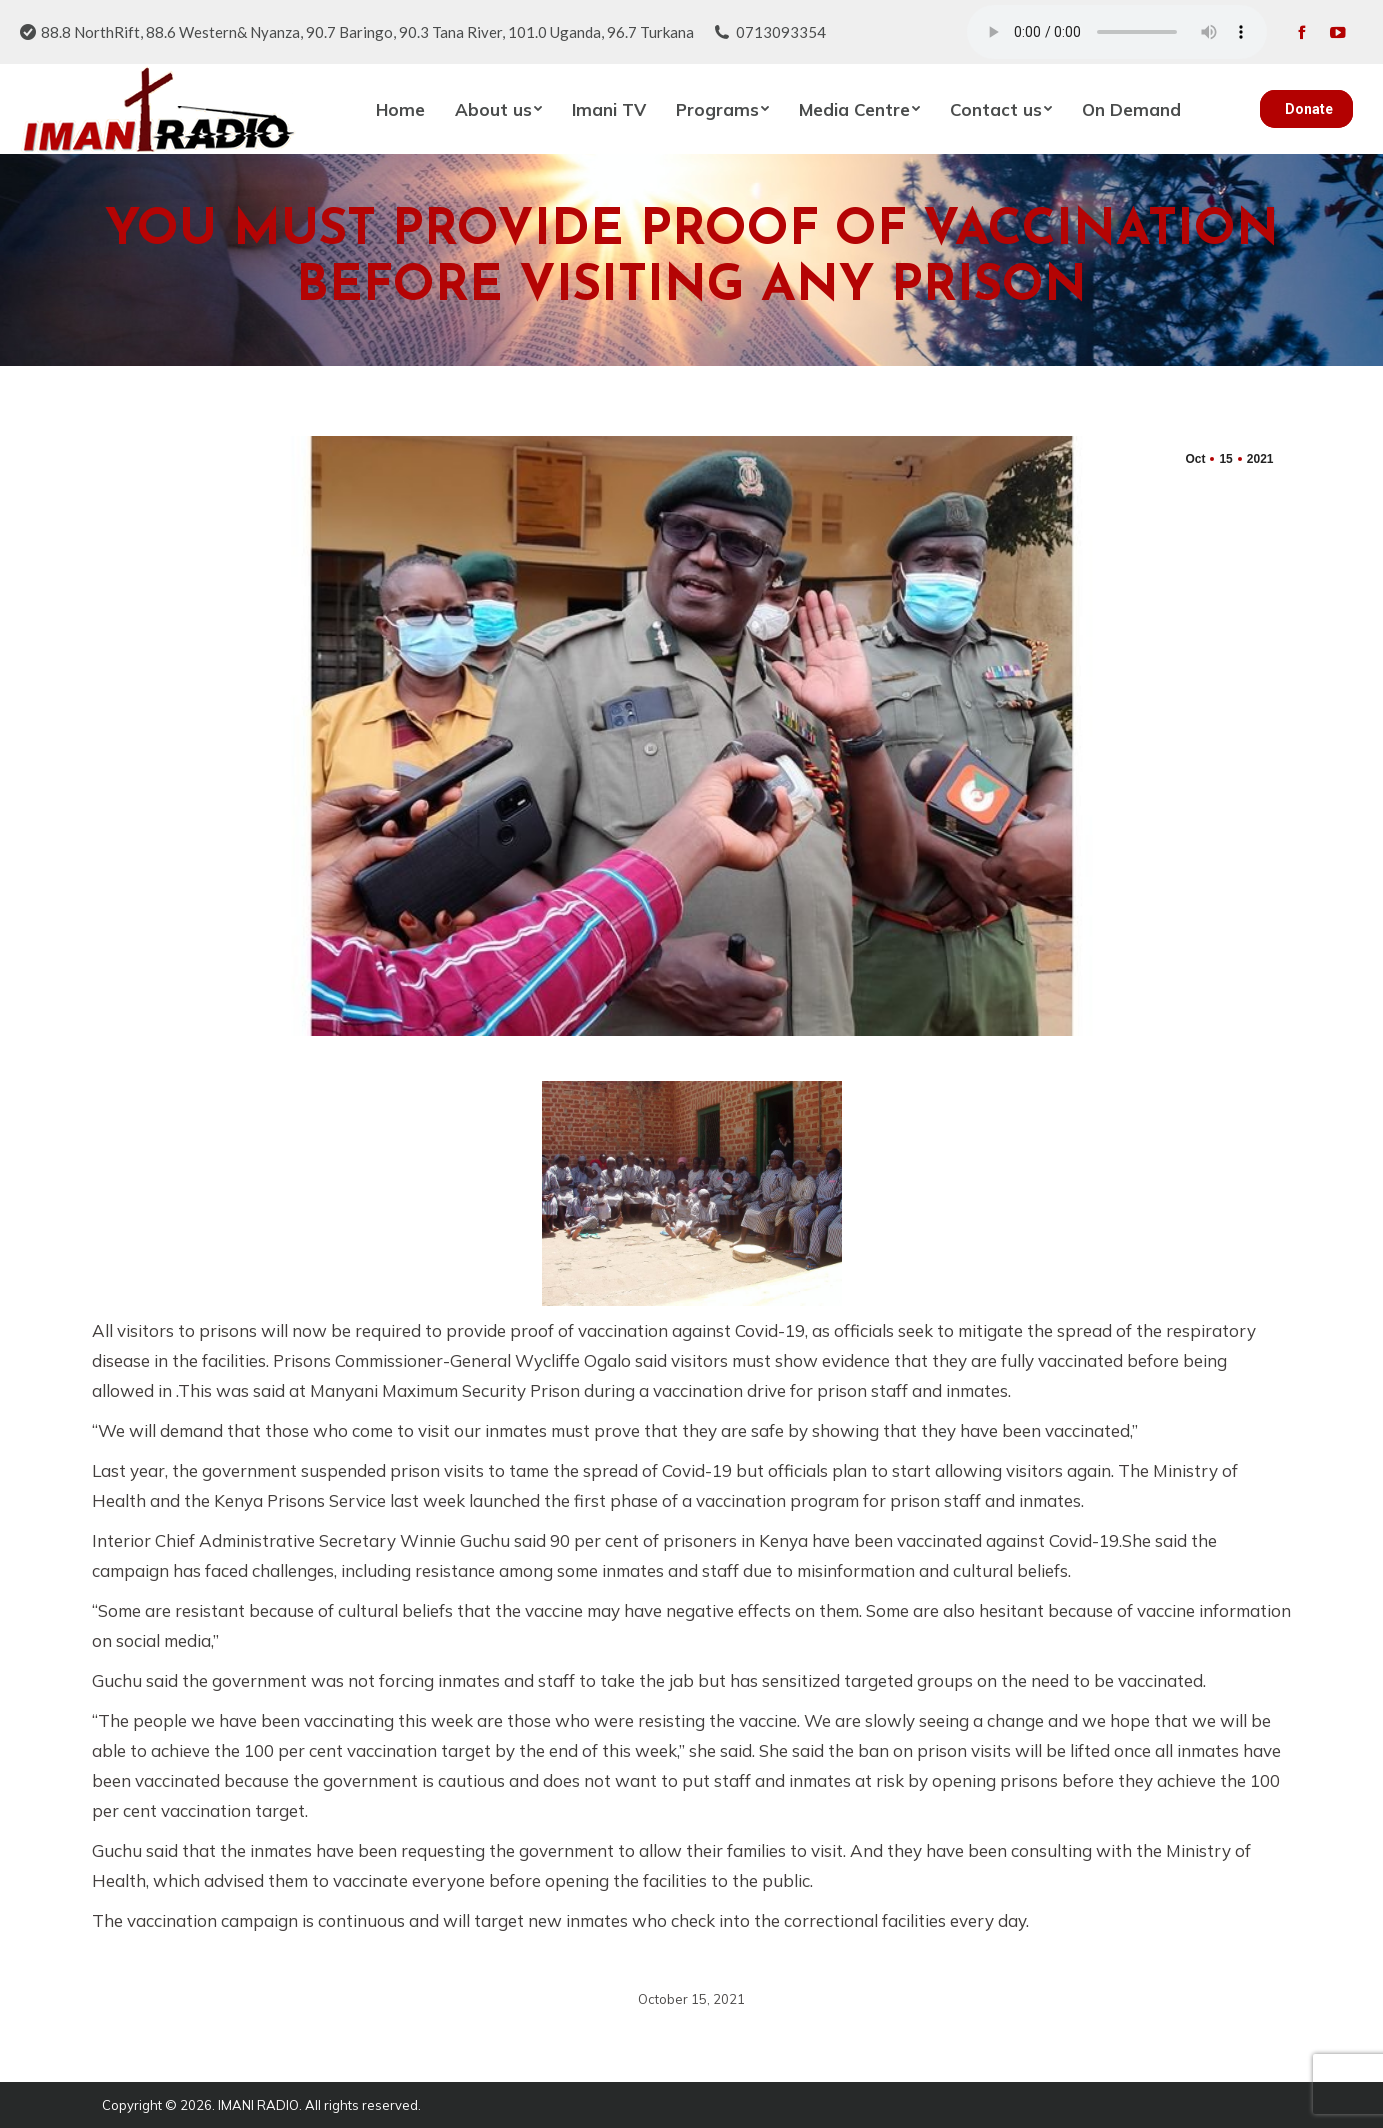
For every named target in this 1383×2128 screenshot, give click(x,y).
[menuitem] (400, 109)
